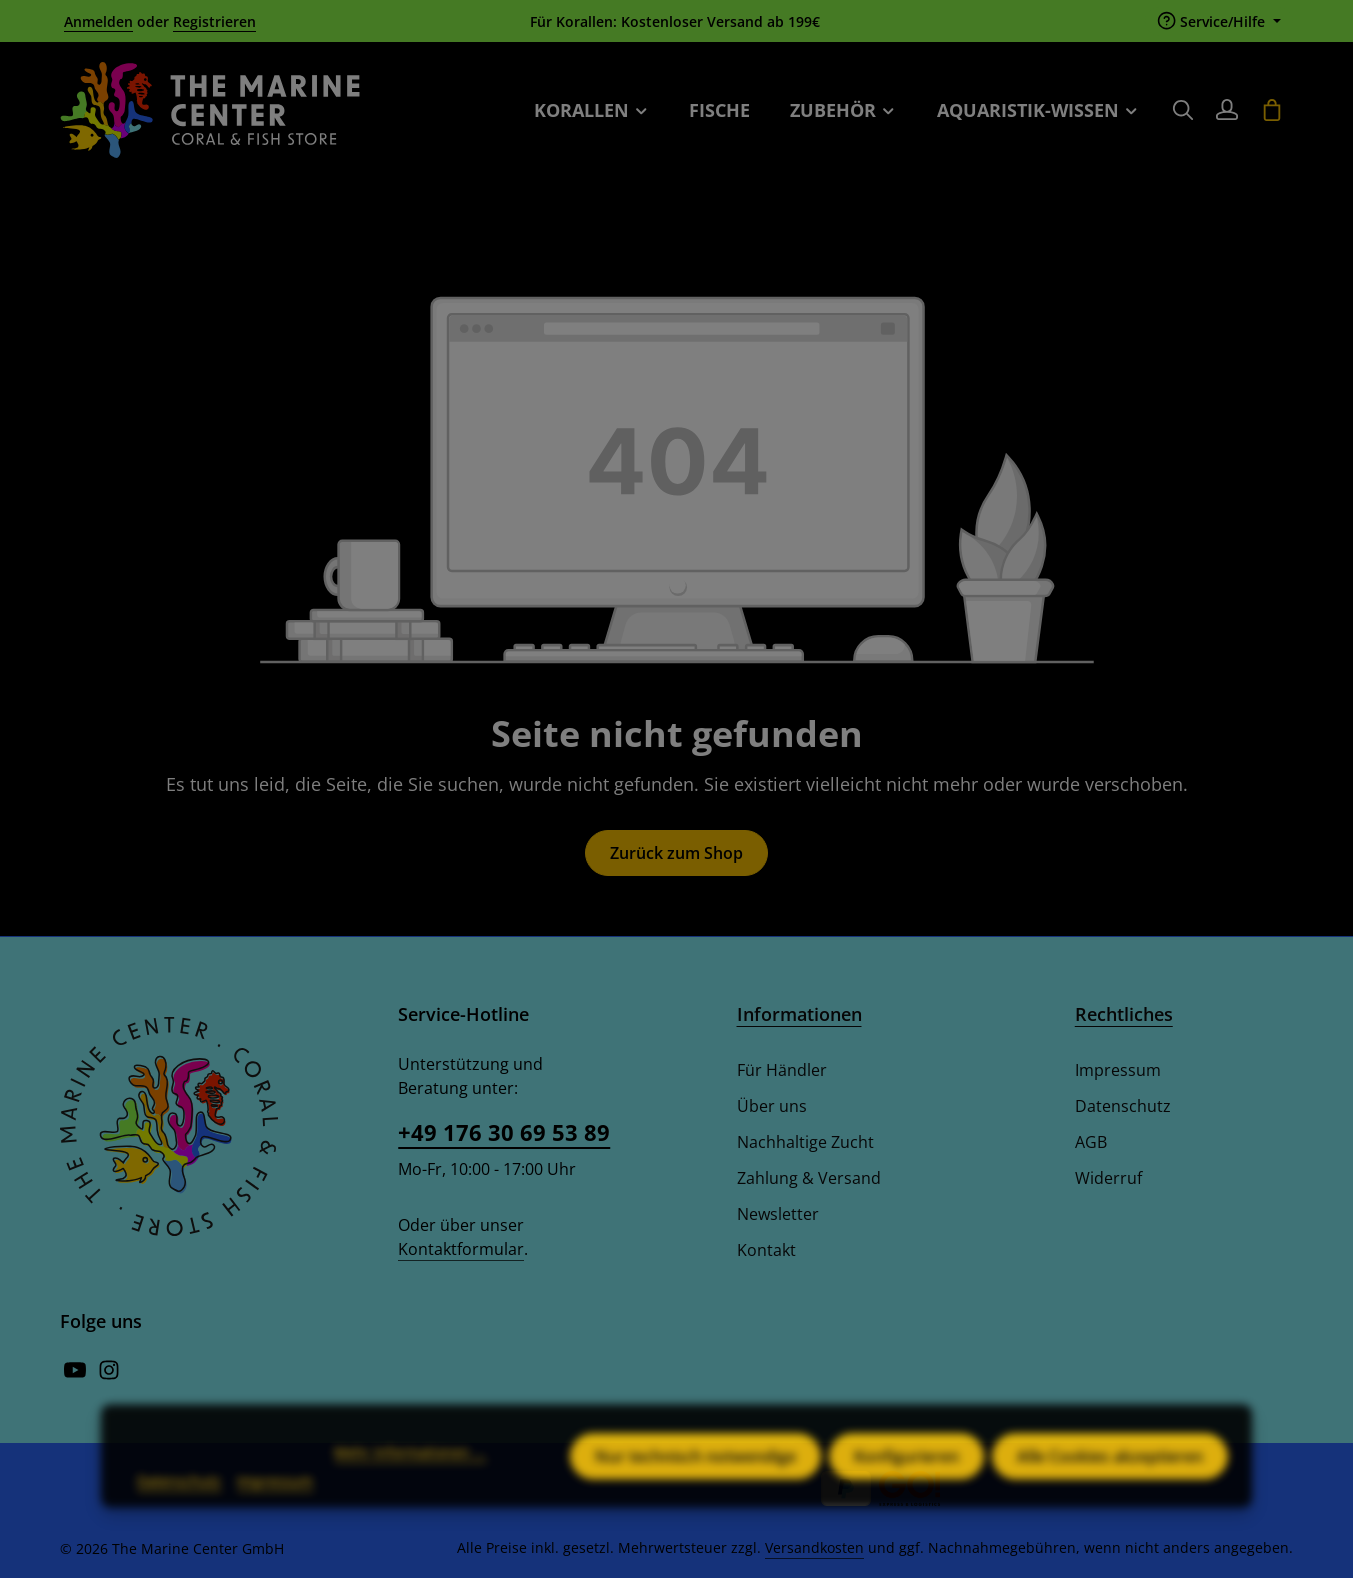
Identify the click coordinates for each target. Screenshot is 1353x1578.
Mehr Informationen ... (410, 1477)
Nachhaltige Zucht (805, 1142)
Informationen (799, 1014)
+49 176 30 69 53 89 (504, 1132)
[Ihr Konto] (1227, 110)
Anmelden (98, 21)
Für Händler (782, 1070)
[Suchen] (1183, 110)
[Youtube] (77, 1375)
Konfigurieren (906, 1482)
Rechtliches (1124, 1014)
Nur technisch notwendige (695, 1482)
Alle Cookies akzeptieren (1110, 1482)
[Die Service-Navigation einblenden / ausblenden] (1219, 21)
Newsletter (778, 1214)
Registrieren (214, 21)
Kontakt (766, 1250)
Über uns (772, 1106)
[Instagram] (109, 1375)
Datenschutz (1123, 1106)
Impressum (1118, 1070)
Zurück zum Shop (676, 853)
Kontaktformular (461, 1249)
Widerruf (1108, 1178)
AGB (1091, 1142)
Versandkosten (814, 1547)
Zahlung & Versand (809, 1178)
